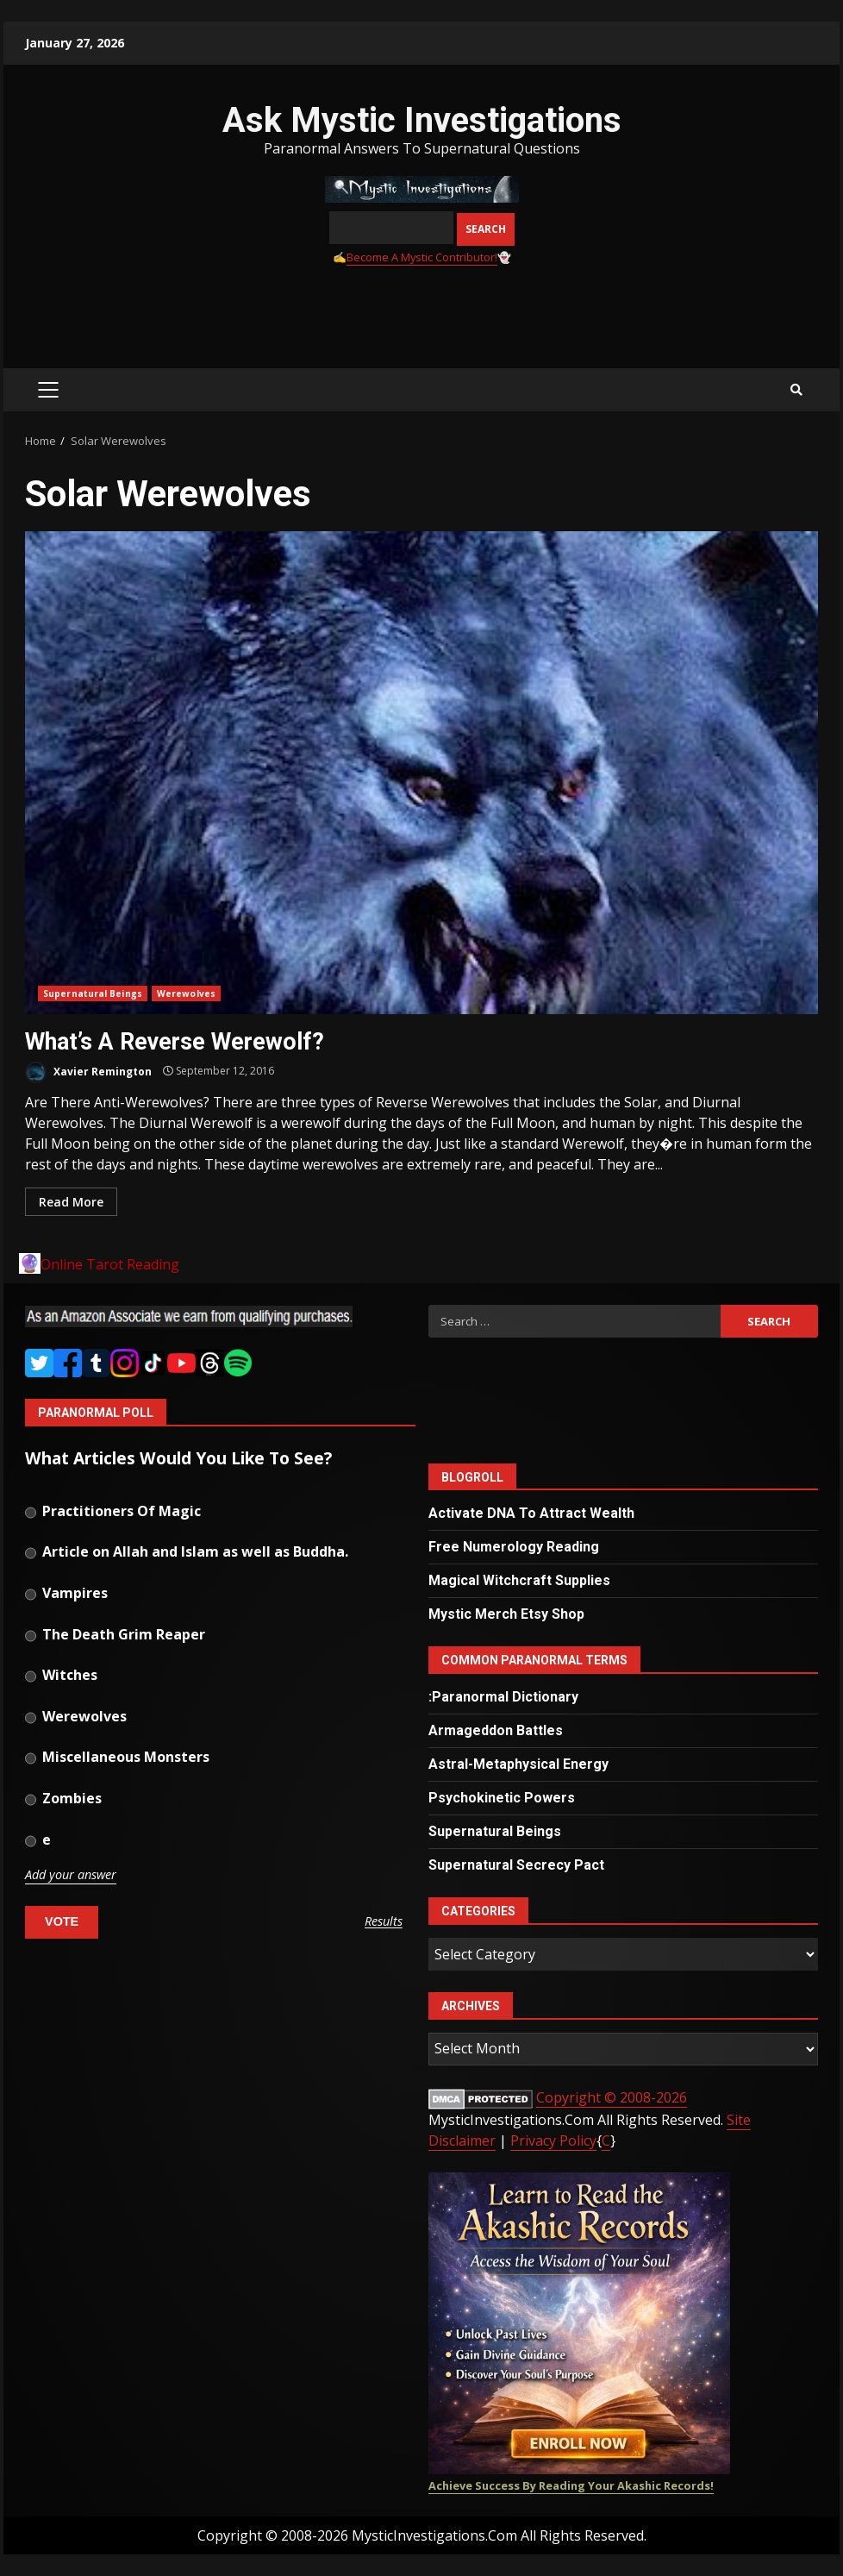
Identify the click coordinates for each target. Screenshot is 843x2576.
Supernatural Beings (92, 993)
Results (384, 1921)
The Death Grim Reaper (115, 1636)
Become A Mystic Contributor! (422, 257)
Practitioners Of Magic (113, 1512)
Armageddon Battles (495, 1730)
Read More (71, 1202)
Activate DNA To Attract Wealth (531, 1513)
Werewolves (186, 993)
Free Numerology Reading (513, 1547)
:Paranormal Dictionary (503, 1697)
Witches (61, 1676)
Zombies (63, 1799)
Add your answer (70, 1875)
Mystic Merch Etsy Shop (506, 1614)
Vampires (66, 1594)
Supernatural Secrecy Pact (516, 1865)
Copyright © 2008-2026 (611, 2097)
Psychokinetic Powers (501, 1797)
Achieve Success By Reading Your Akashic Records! (571, 2485)
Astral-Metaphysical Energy (518, 1764)
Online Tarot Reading (110, 1264)
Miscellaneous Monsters (117, 1758)
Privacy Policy (553, 2140)
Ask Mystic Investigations (421, 120)
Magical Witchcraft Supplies (519, 1580)
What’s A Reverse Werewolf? (421, 772)
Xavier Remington (88, 1072)
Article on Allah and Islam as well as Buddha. (186, 1553)
